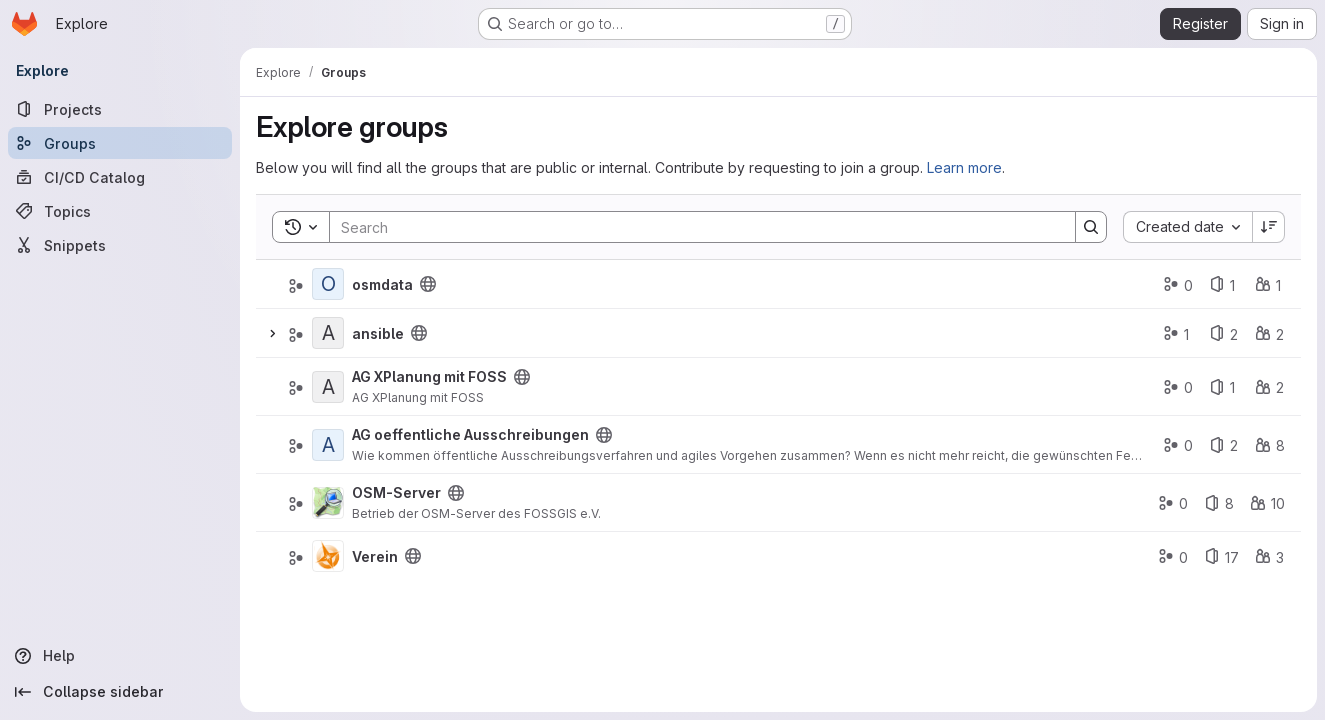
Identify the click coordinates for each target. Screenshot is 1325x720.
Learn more (964, 167)
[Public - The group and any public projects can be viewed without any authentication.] (428, 284)
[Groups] (120, 143)
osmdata (382, 284)
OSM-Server (396, 492)
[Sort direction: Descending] (1269, 227)
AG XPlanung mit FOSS (429, 376)
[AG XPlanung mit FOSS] (328, 387)
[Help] (120, 656)
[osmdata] (328, 284)
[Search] (692, 227)
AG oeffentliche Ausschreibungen (470, 434)
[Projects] (120, 109)
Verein (375, 556)
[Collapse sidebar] (120, 692)
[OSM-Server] (328, 503)
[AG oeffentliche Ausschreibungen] (328, 445)
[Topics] (120, 211)
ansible (378, 333)
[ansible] (328, 333)
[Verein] (328, 556)
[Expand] (272, 333)
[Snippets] (120, 245)
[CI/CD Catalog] (120, 177)
